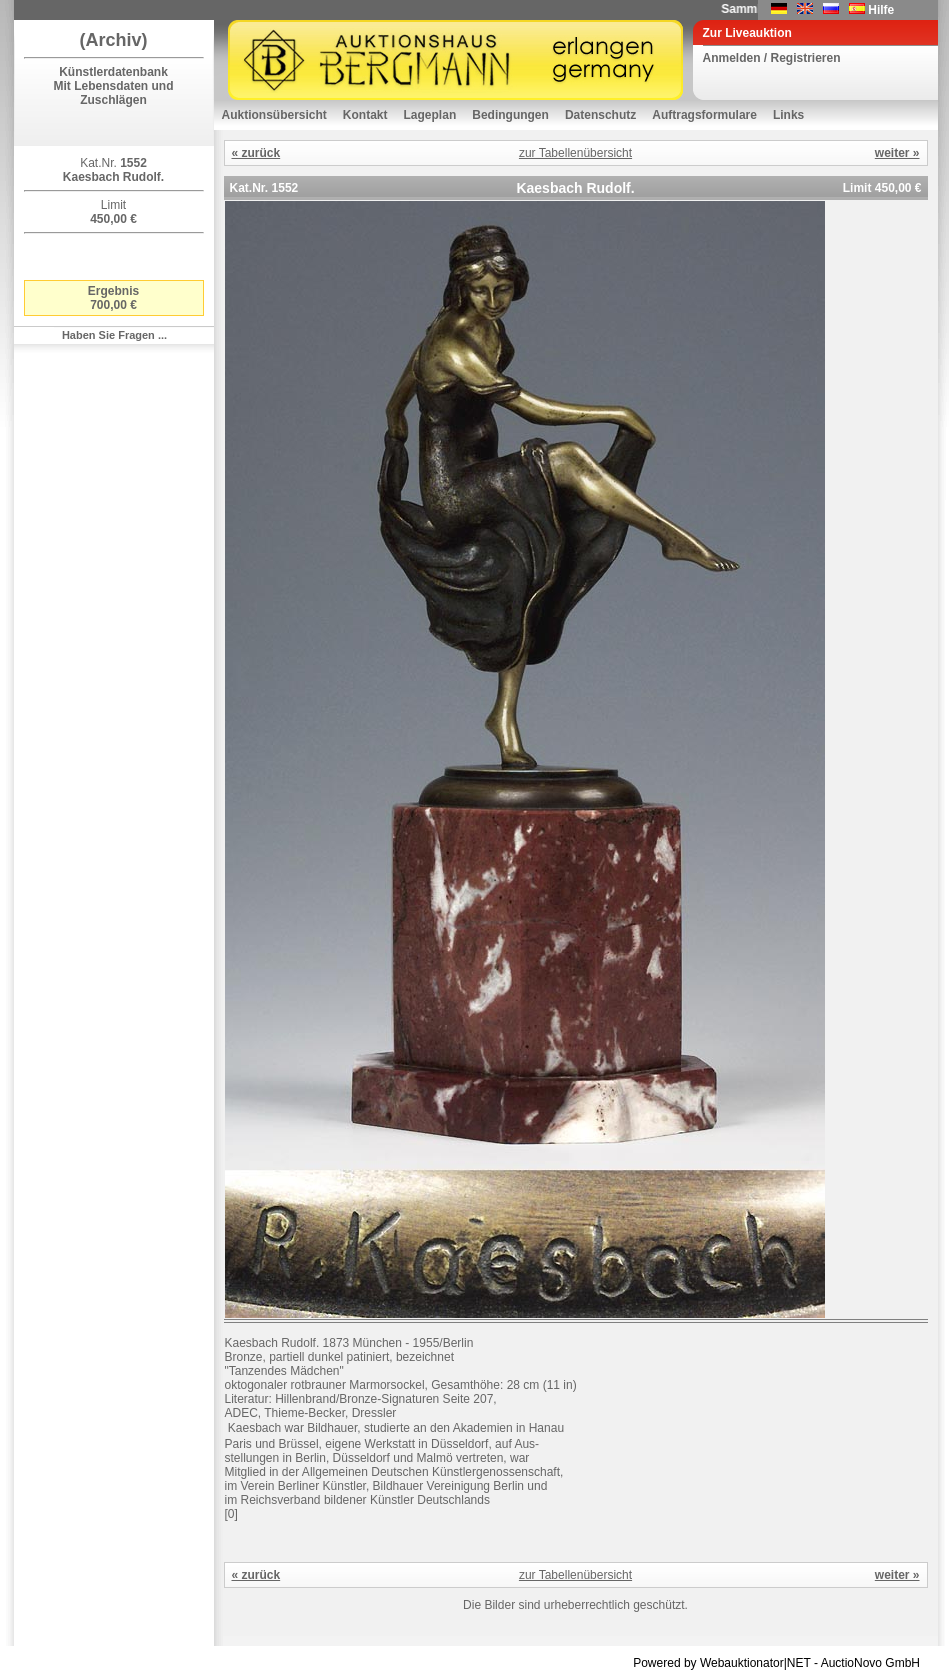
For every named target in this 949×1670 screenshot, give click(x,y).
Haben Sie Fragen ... (114, 335)
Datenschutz (600, 115)
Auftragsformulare (704, 115)
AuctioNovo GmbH (870, 1663)
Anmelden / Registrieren (772, 58)
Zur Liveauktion (747, 33)
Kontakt (365, 115)
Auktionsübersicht (274, 115)
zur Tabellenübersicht (575, 153)
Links (788, 115)
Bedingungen (510, 115)
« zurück (256, 153)
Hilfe (881, 10)
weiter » (897, 153)
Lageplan (430, 115)
